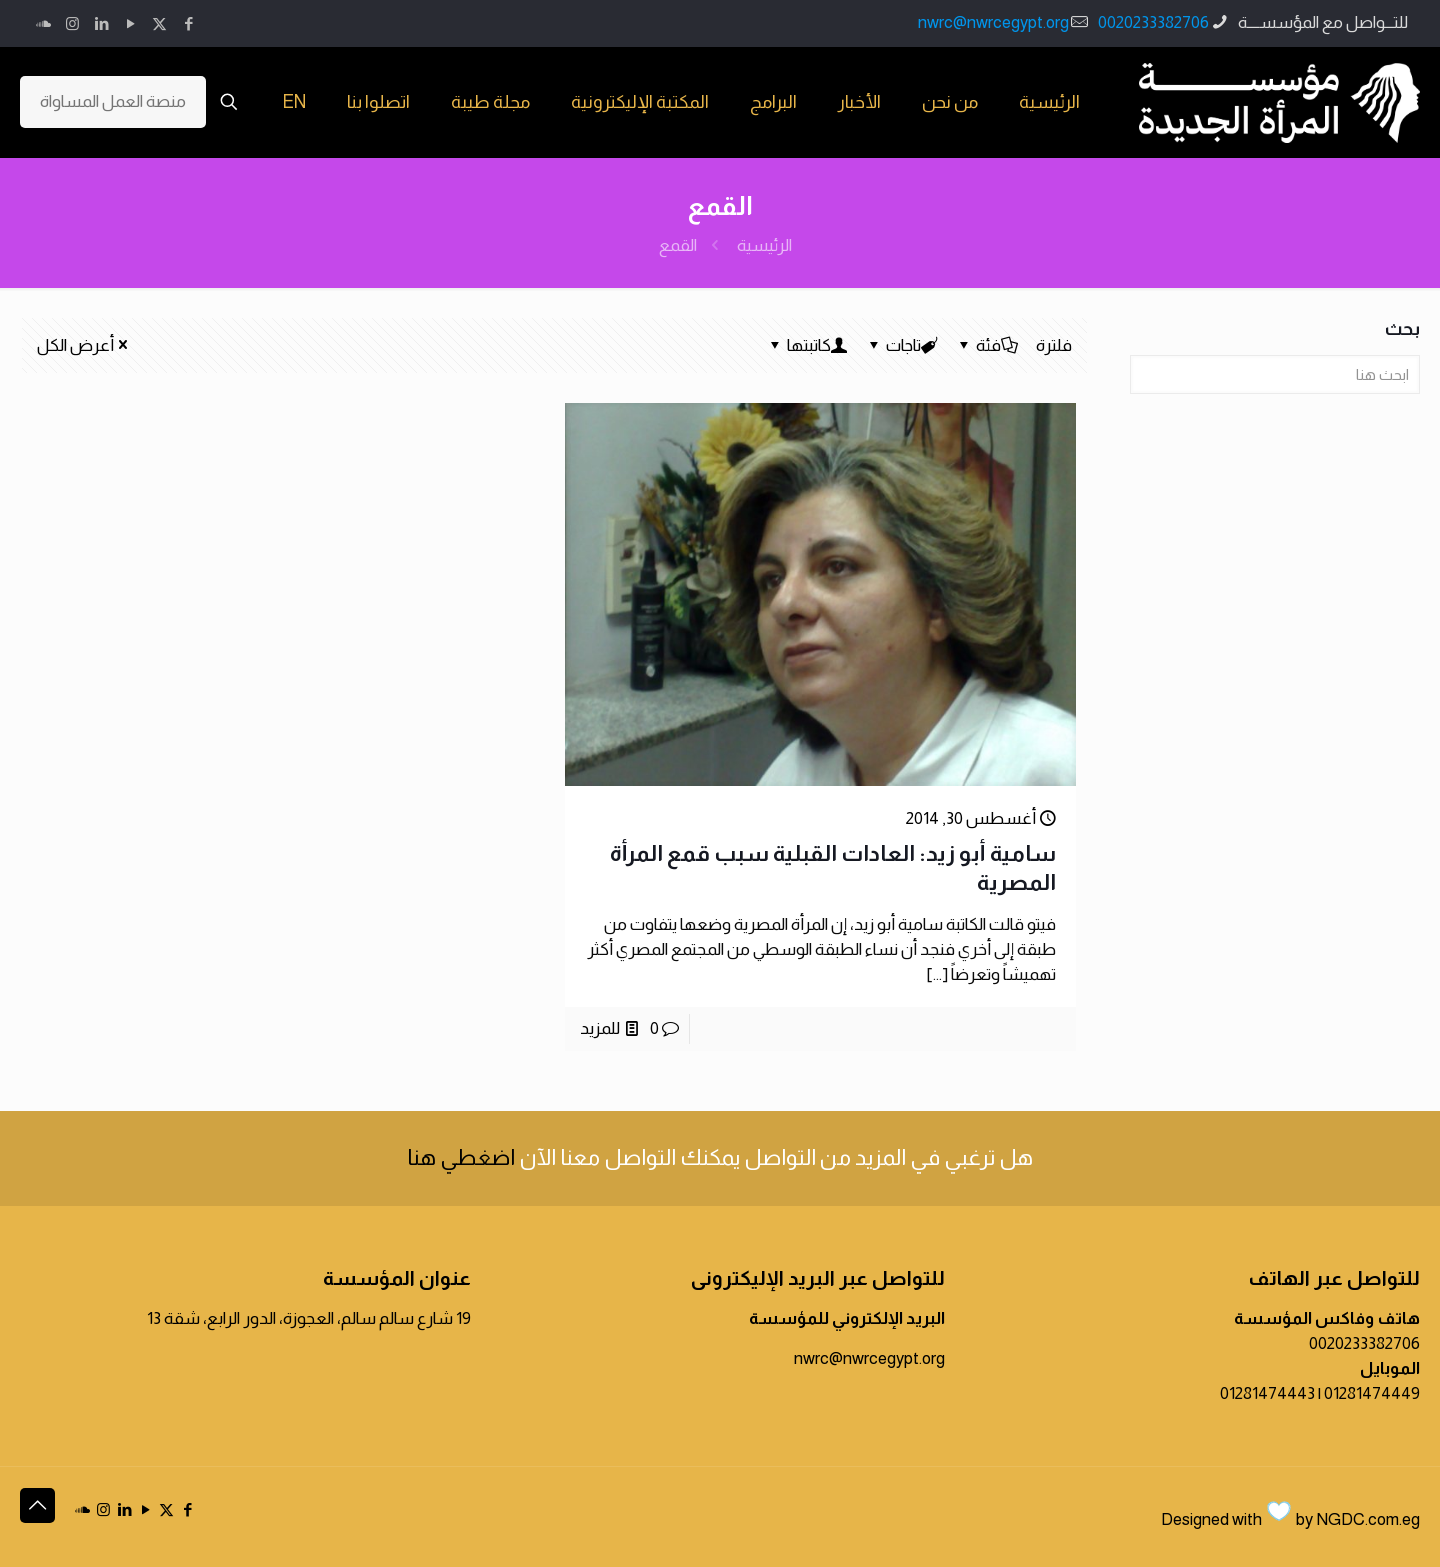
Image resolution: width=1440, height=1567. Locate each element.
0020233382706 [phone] (1153, 22)
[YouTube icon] (130, 23)
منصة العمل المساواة (113, 101)
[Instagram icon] (72, 23)
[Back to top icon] (37, 1505)
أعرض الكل (84, 345)
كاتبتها (807, 345)
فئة (987, 345)
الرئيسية (764, 245)
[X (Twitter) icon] (159, 23)
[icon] (43, 23)
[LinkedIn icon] (101, 23)
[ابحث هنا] (1275, 374)
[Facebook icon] (188, 23)
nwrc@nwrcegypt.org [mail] (993, 22)
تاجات (902, 345)
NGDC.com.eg (1368, 1519)
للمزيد (600, 1028)
